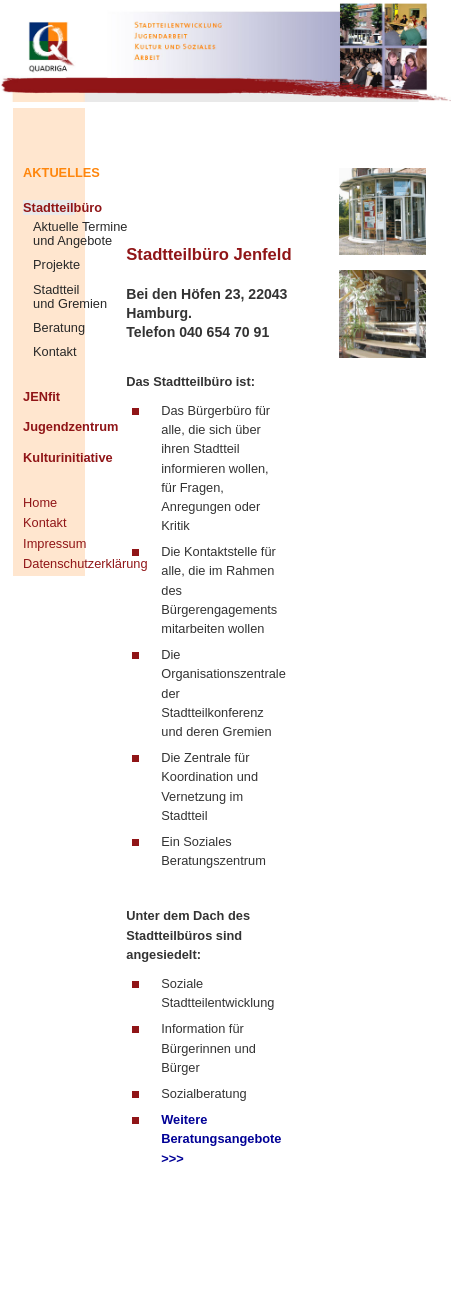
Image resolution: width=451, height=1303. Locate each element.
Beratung (59, 328)
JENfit (41, 396)
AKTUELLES (49, 172)
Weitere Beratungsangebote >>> (221, 1138)
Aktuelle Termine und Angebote (80, 234)
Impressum (49, 543)
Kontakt (54, 352)
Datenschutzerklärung (49, 563)
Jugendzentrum (49, 426)
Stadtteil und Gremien (70, 297)
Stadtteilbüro (49, 207)
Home (40, 502)
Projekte (56, 265)
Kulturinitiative (49, 457)
